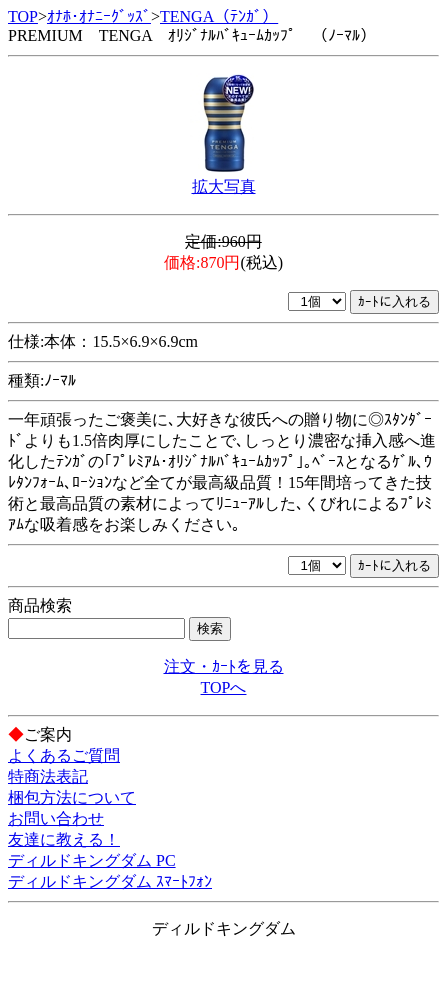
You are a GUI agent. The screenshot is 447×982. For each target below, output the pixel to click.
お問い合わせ (56, 818)
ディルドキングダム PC (92, 860)
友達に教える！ (64, 839)
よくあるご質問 (64, 755)
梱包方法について (72, 797)
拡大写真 (224, 186)
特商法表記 (48, 776)
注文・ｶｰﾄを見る (224, 666)
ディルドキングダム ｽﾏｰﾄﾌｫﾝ (110, 881)
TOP (23, 16)
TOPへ (224, 687)
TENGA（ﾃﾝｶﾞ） (219, 16)
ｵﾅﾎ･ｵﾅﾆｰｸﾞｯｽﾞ (99, 16)
